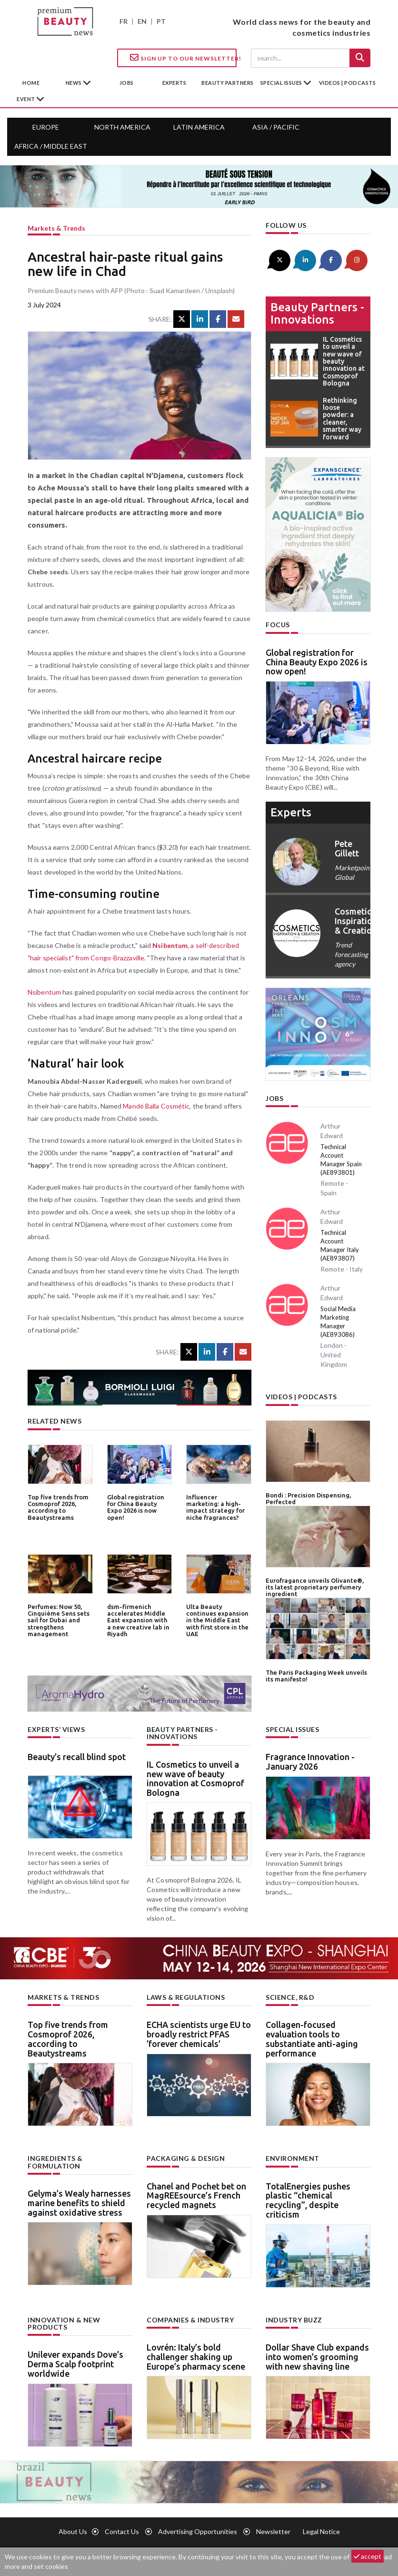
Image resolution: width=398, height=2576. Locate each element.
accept (367, 2556)
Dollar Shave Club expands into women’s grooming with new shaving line (317, 2356)
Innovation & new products (64, 2323)
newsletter (273, 2531)
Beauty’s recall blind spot (77, 1756)
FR (123, 21)
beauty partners (227, 83)
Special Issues (292, 1729)
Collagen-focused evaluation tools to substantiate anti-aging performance (312, 2038)
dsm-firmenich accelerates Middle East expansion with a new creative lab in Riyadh (138, 1620)
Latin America (199, 127)
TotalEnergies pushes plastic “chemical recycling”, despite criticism (308, 2200)
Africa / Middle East (50, 146)
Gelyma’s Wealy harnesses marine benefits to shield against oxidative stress (79, 2203)
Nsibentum (44, 992)
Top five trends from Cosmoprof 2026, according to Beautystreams (58, 1507)
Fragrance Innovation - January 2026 (310, 1761)
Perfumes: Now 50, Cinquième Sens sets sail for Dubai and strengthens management (59, 1620)
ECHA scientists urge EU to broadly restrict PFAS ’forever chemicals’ (199, 2034)
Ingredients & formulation (55, 2161)
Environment (292, 2158)
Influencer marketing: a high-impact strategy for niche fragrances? (215, 1507)
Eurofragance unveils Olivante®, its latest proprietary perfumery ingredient (315, 1587)
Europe (45, 127)
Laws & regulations (186, 1997)
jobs (126, 83)
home (31, 83)
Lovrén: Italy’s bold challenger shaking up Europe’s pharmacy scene (196, 2356)
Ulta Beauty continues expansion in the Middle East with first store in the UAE (217, 1620)
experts (174, 83)
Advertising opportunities (197, 2531)
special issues (282, 83)
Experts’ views (56, 1729)
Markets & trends (56, 228)
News (74, 83)
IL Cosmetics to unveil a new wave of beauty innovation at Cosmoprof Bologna (195, 1778)
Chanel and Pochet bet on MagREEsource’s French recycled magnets (196, 2195)
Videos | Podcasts (347, 83)
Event (26, 99)
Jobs (274, 1098)
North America (122, 127)
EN (142, 21)
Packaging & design (186, 2158)
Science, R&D (290, 1997)
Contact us (122, 2531)
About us (73, 2531)
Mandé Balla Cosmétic (156, 1106)
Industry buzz (294, 2320)
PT (161, 21)
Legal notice (321, 2531)
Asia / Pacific (275, 127)
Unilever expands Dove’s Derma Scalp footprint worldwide (75, 2364)
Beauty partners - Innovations (317, 313)
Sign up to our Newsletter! (183, 57)
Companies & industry (190, 2320)
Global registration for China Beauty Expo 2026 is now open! (135, 1507)
